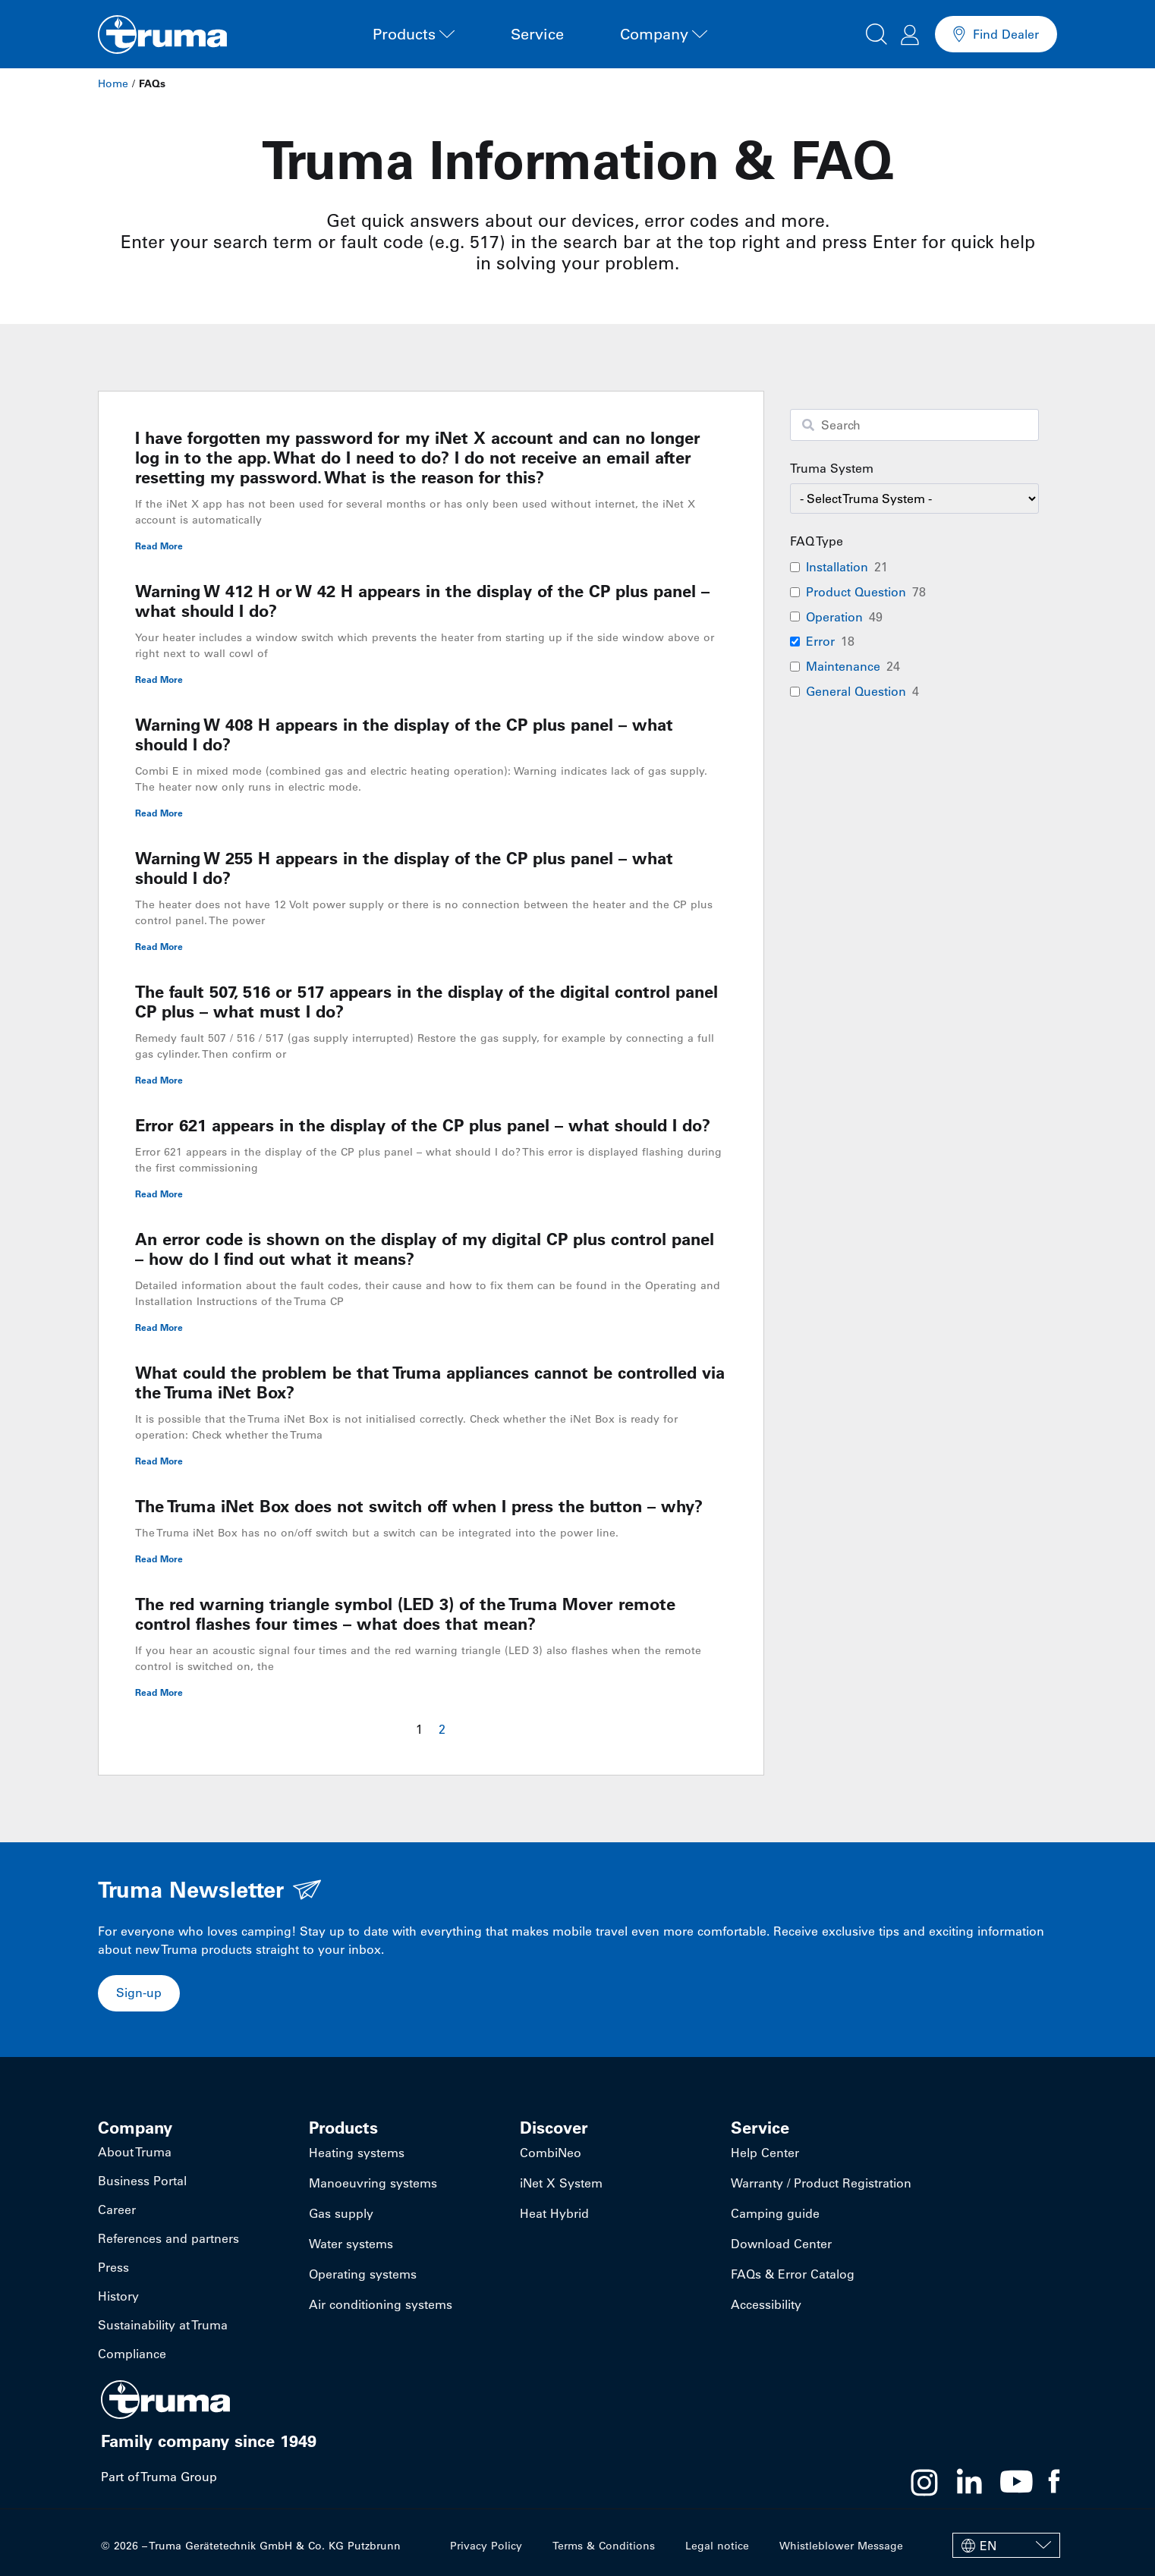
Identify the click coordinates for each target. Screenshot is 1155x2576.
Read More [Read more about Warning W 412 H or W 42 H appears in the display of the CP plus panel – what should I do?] (159, 679)
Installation (837, 566)
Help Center (765, 2152)
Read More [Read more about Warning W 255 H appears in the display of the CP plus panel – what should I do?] (159, 946)
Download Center (781, 2243)
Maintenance (843, 666)
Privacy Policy (486, 2545)
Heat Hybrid (554, 2213)
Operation (834, 616)
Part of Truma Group (159, 2476)
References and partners (168, 2238)
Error (820, 641)
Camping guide (775, 2213)
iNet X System (561, 2183)
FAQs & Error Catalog (792, 2274)
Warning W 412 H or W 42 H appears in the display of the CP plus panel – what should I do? (422, 600)
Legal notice (717, 2545)
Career (117, 2209)
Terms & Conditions (603, 2545)
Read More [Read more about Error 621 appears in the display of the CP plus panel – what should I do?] (159, 1193)
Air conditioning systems (380, 2304)
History (118, 2296)
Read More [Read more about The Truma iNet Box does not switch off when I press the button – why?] (159, 1558)
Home (113, 83)
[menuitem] (1006, 2545)
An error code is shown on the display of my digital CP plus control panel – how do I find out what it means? (424, 1248)
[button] (876, 32)
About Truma (135, 2151)
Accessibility (766, 2304)
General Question (856, 691)
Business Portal (142, 2180)
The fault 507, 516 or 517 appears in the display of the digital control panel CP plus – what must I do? (426, 1001)
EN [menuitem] (988, 2546)
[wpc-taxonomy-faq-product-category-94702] (914, 498)
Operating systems (363, 2274)
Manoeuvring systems (373, 2183)
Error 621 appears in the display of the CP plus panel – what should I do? (422, 1125)
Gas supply (341, 2213)
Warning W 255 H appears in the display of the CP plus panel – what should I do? (404, 868)
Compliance (132, 2353)
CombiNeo (550, 2152)
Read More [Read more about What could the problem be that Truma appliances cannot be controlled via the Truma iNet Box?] (159, 1461)
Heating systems (356, 2152)
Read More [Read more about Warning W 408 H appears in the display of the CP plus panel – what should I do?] (159, 813)
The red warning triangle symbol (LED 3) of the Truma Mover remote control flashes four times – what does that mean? (405, 1613)
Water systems (351, 2243)
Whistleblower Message (841, 2545)
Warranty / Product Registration (821, 2183)
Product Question (856, 591)
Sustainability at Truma (163, 2324)
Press (113, 2267)
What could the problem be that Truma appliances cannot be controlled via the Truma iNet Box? (430, 1382)
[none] (1006, 2545)
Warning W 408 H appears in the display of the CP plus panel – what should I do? (404, 734)
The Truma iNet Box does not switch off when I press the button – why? (419, 1506)
